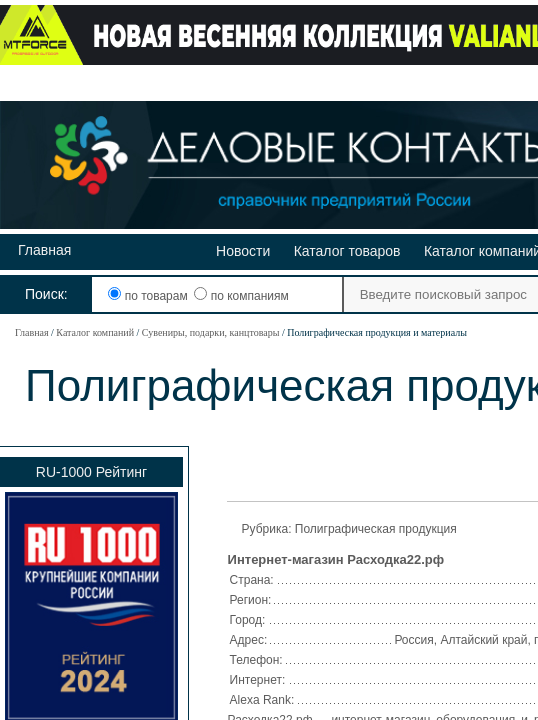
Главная (44, 250)
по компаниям (241, 296)
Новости (243, 251)
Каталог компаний (95, 332)
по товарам (149, 296)
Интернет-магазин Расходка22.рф (336, 559)
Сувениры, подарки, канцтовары (211, 332)
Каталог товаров (347, 251)
